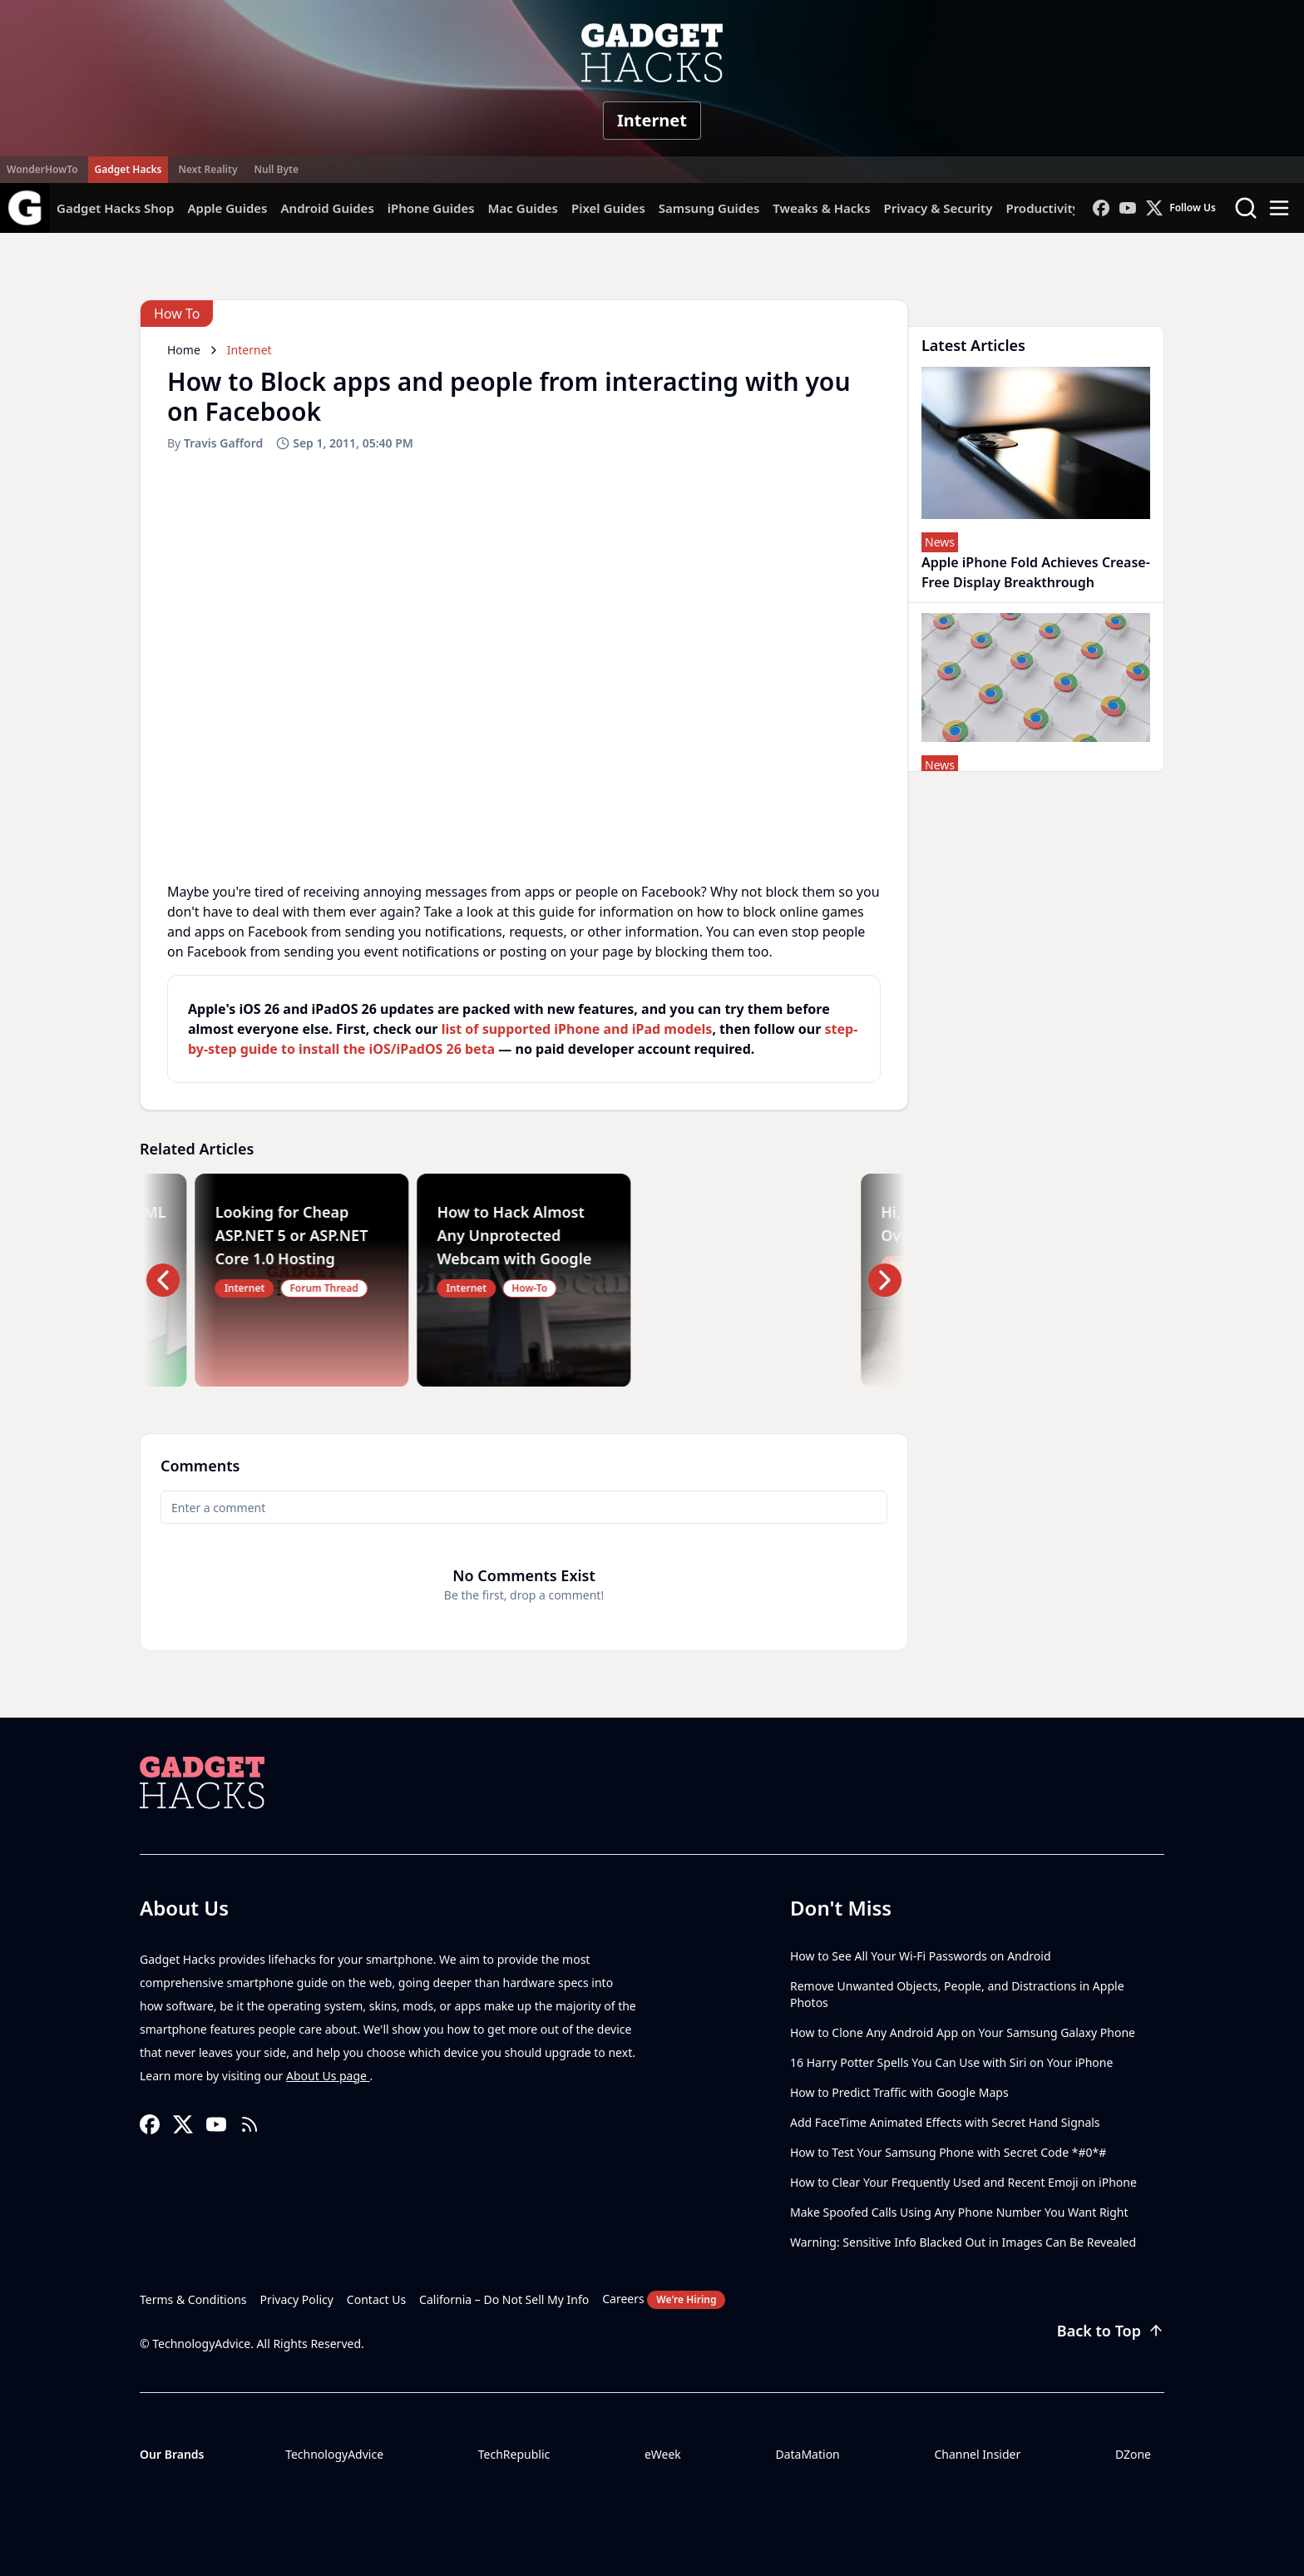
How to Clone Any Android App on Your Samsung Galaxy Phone (962, 2032)
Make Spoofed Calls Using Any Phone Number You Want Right (959, 2212)
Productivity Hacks (1062, 208)
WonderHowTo (42, 169)
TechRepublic (514, 2454)
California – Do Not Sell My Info (504, 2299)
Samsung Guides (709, 208)
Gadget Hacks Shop (115, 208)
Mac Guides (523, 208)
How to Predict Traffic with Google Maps (899, 2092)
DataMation (807, 2454)
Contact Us (376, 2299)
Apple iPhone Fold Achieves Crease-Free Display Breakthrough (1035, 572)
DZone (1133, 2454)
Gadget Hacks (128, 169)
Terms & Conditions (193, 2299)
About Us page (328, 2076)
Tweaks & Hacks (821, 208)
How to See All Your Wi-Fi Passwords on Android (920, 1956)
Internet (652, 120)
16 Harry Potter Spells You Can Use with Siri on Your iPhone (951, 2062)
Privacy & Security (938, 208)
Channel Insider (977, 2454)
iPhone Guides (431, 208)
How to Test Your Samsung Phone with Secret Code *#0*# (948, 2152)
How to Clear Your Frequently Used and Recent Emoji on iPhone (963, 2182)
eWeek (663, 2454)
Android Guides (326, 208)
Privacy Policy (296, 2299)
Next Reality (207, 169)
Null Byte (276, 169)
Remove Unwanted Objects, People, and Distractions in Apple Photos (957, 1994)
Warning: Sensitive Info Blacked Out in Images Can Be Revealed (963, 2242)
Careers (663, 2300)
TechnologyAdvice (334, 2454)
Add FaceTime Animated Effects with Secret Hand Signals (945, 2122)
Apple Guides (227, 208)
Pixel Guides (608, 208)
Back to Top (1110, 2331)
